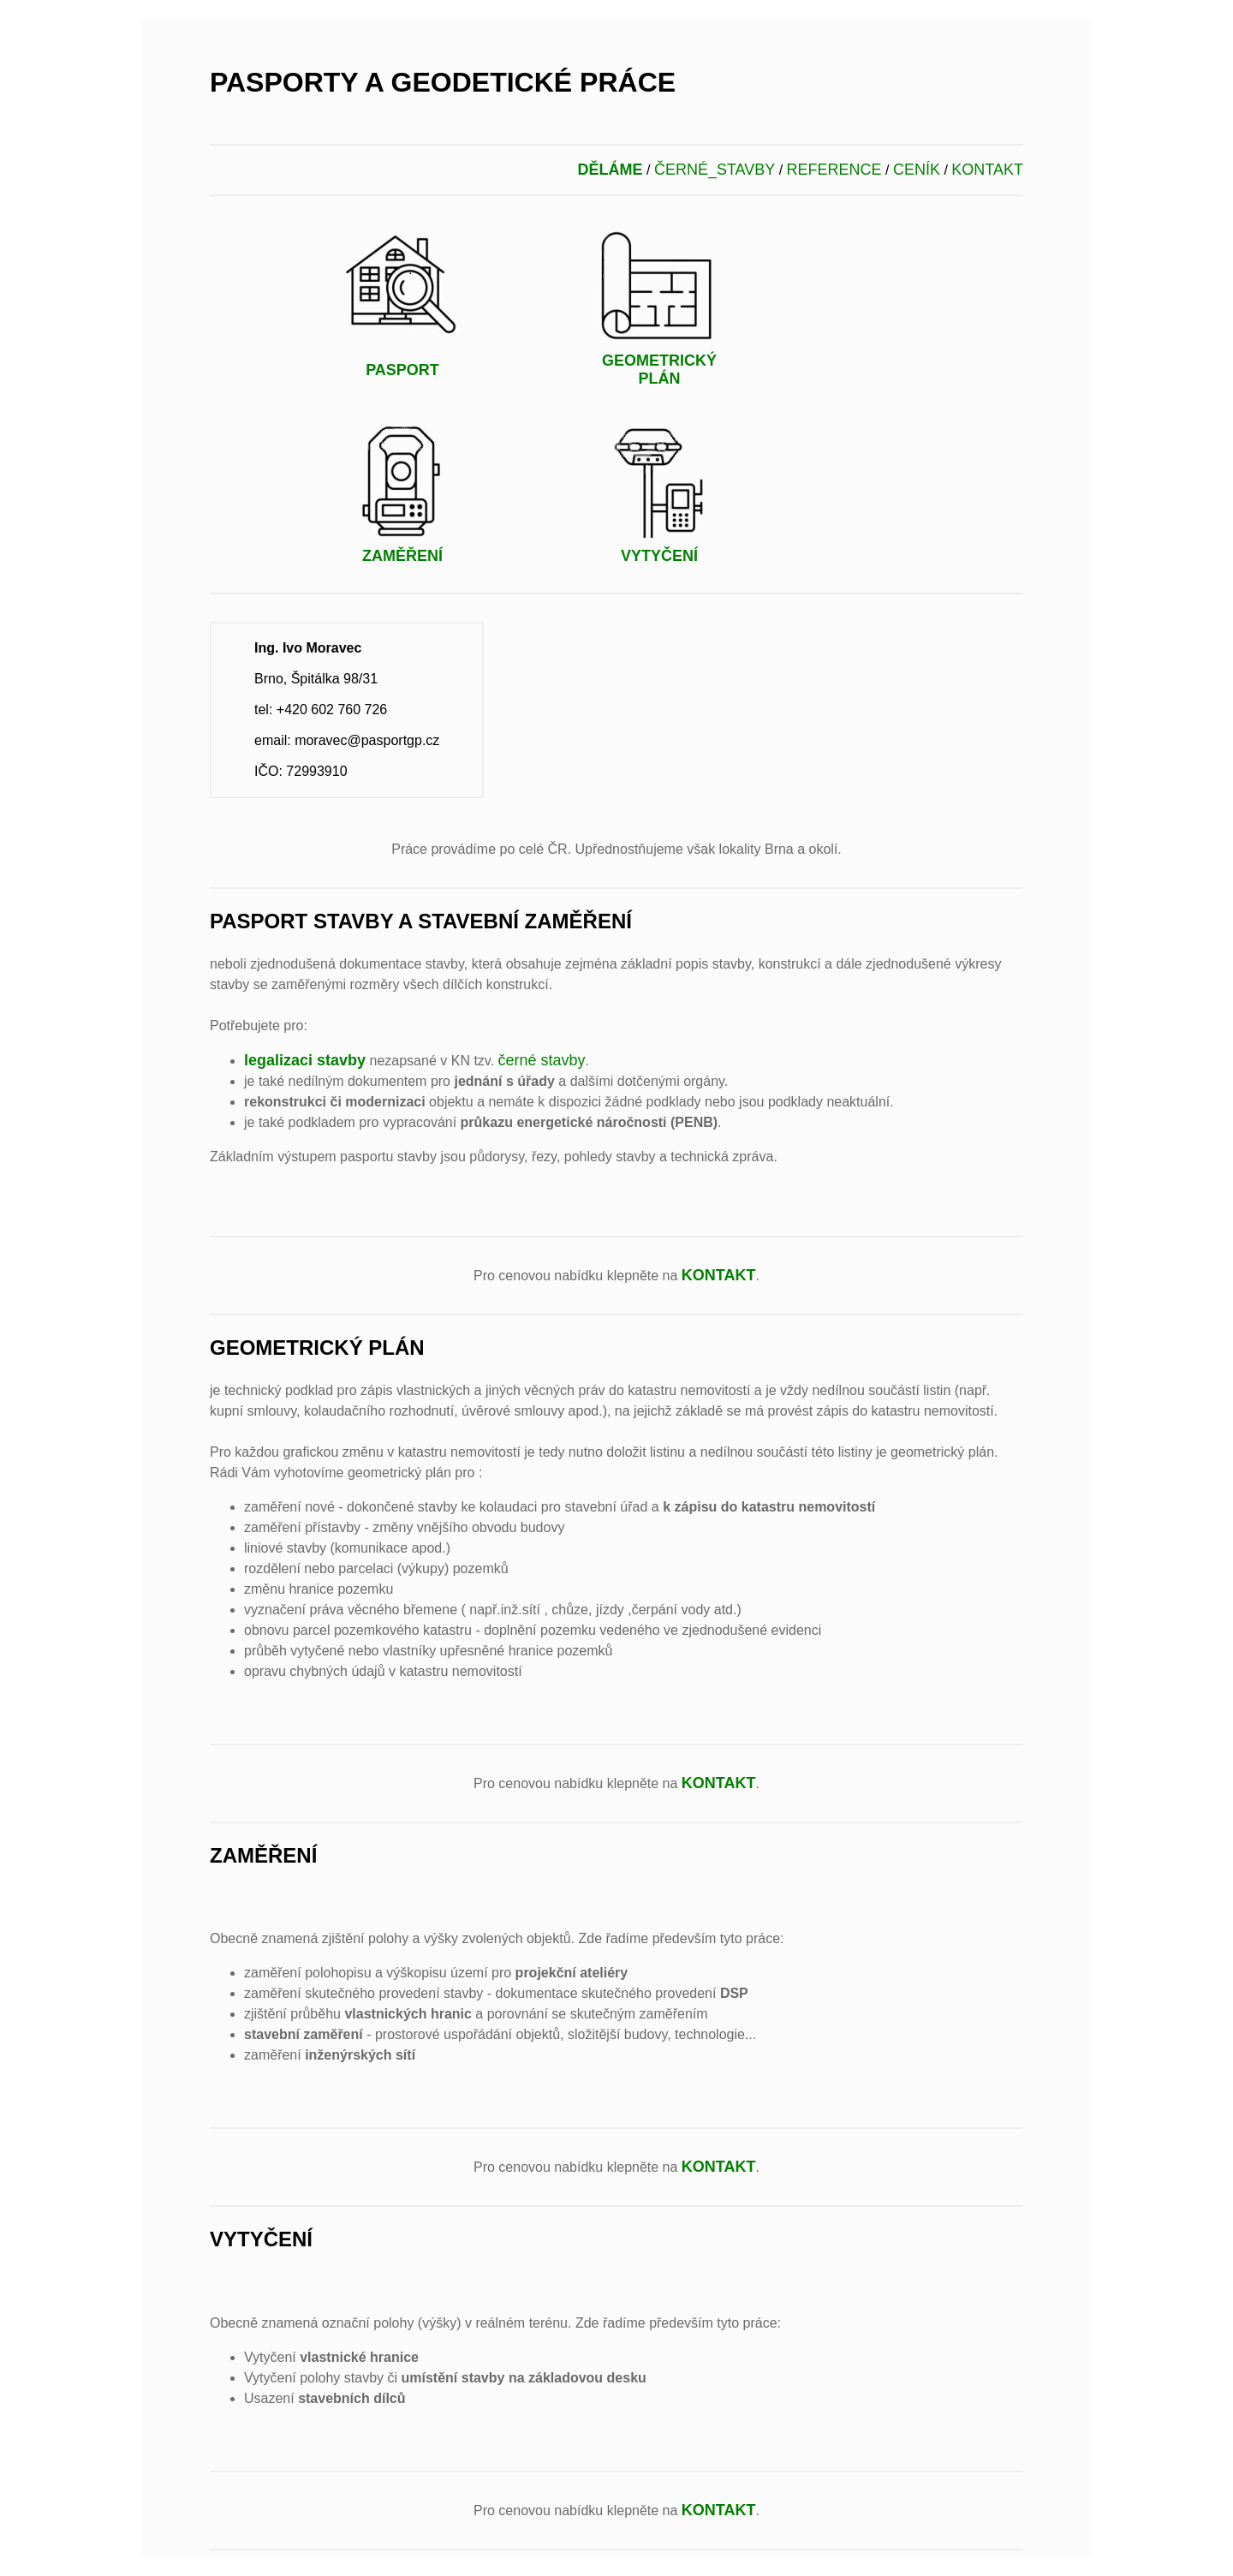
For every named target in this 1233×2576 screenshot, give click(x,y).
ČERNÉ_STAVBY (714, 169)
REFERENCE (834, 169)
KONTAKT (987, 169)
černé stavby (542, 1060)
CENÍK (916, 169)
